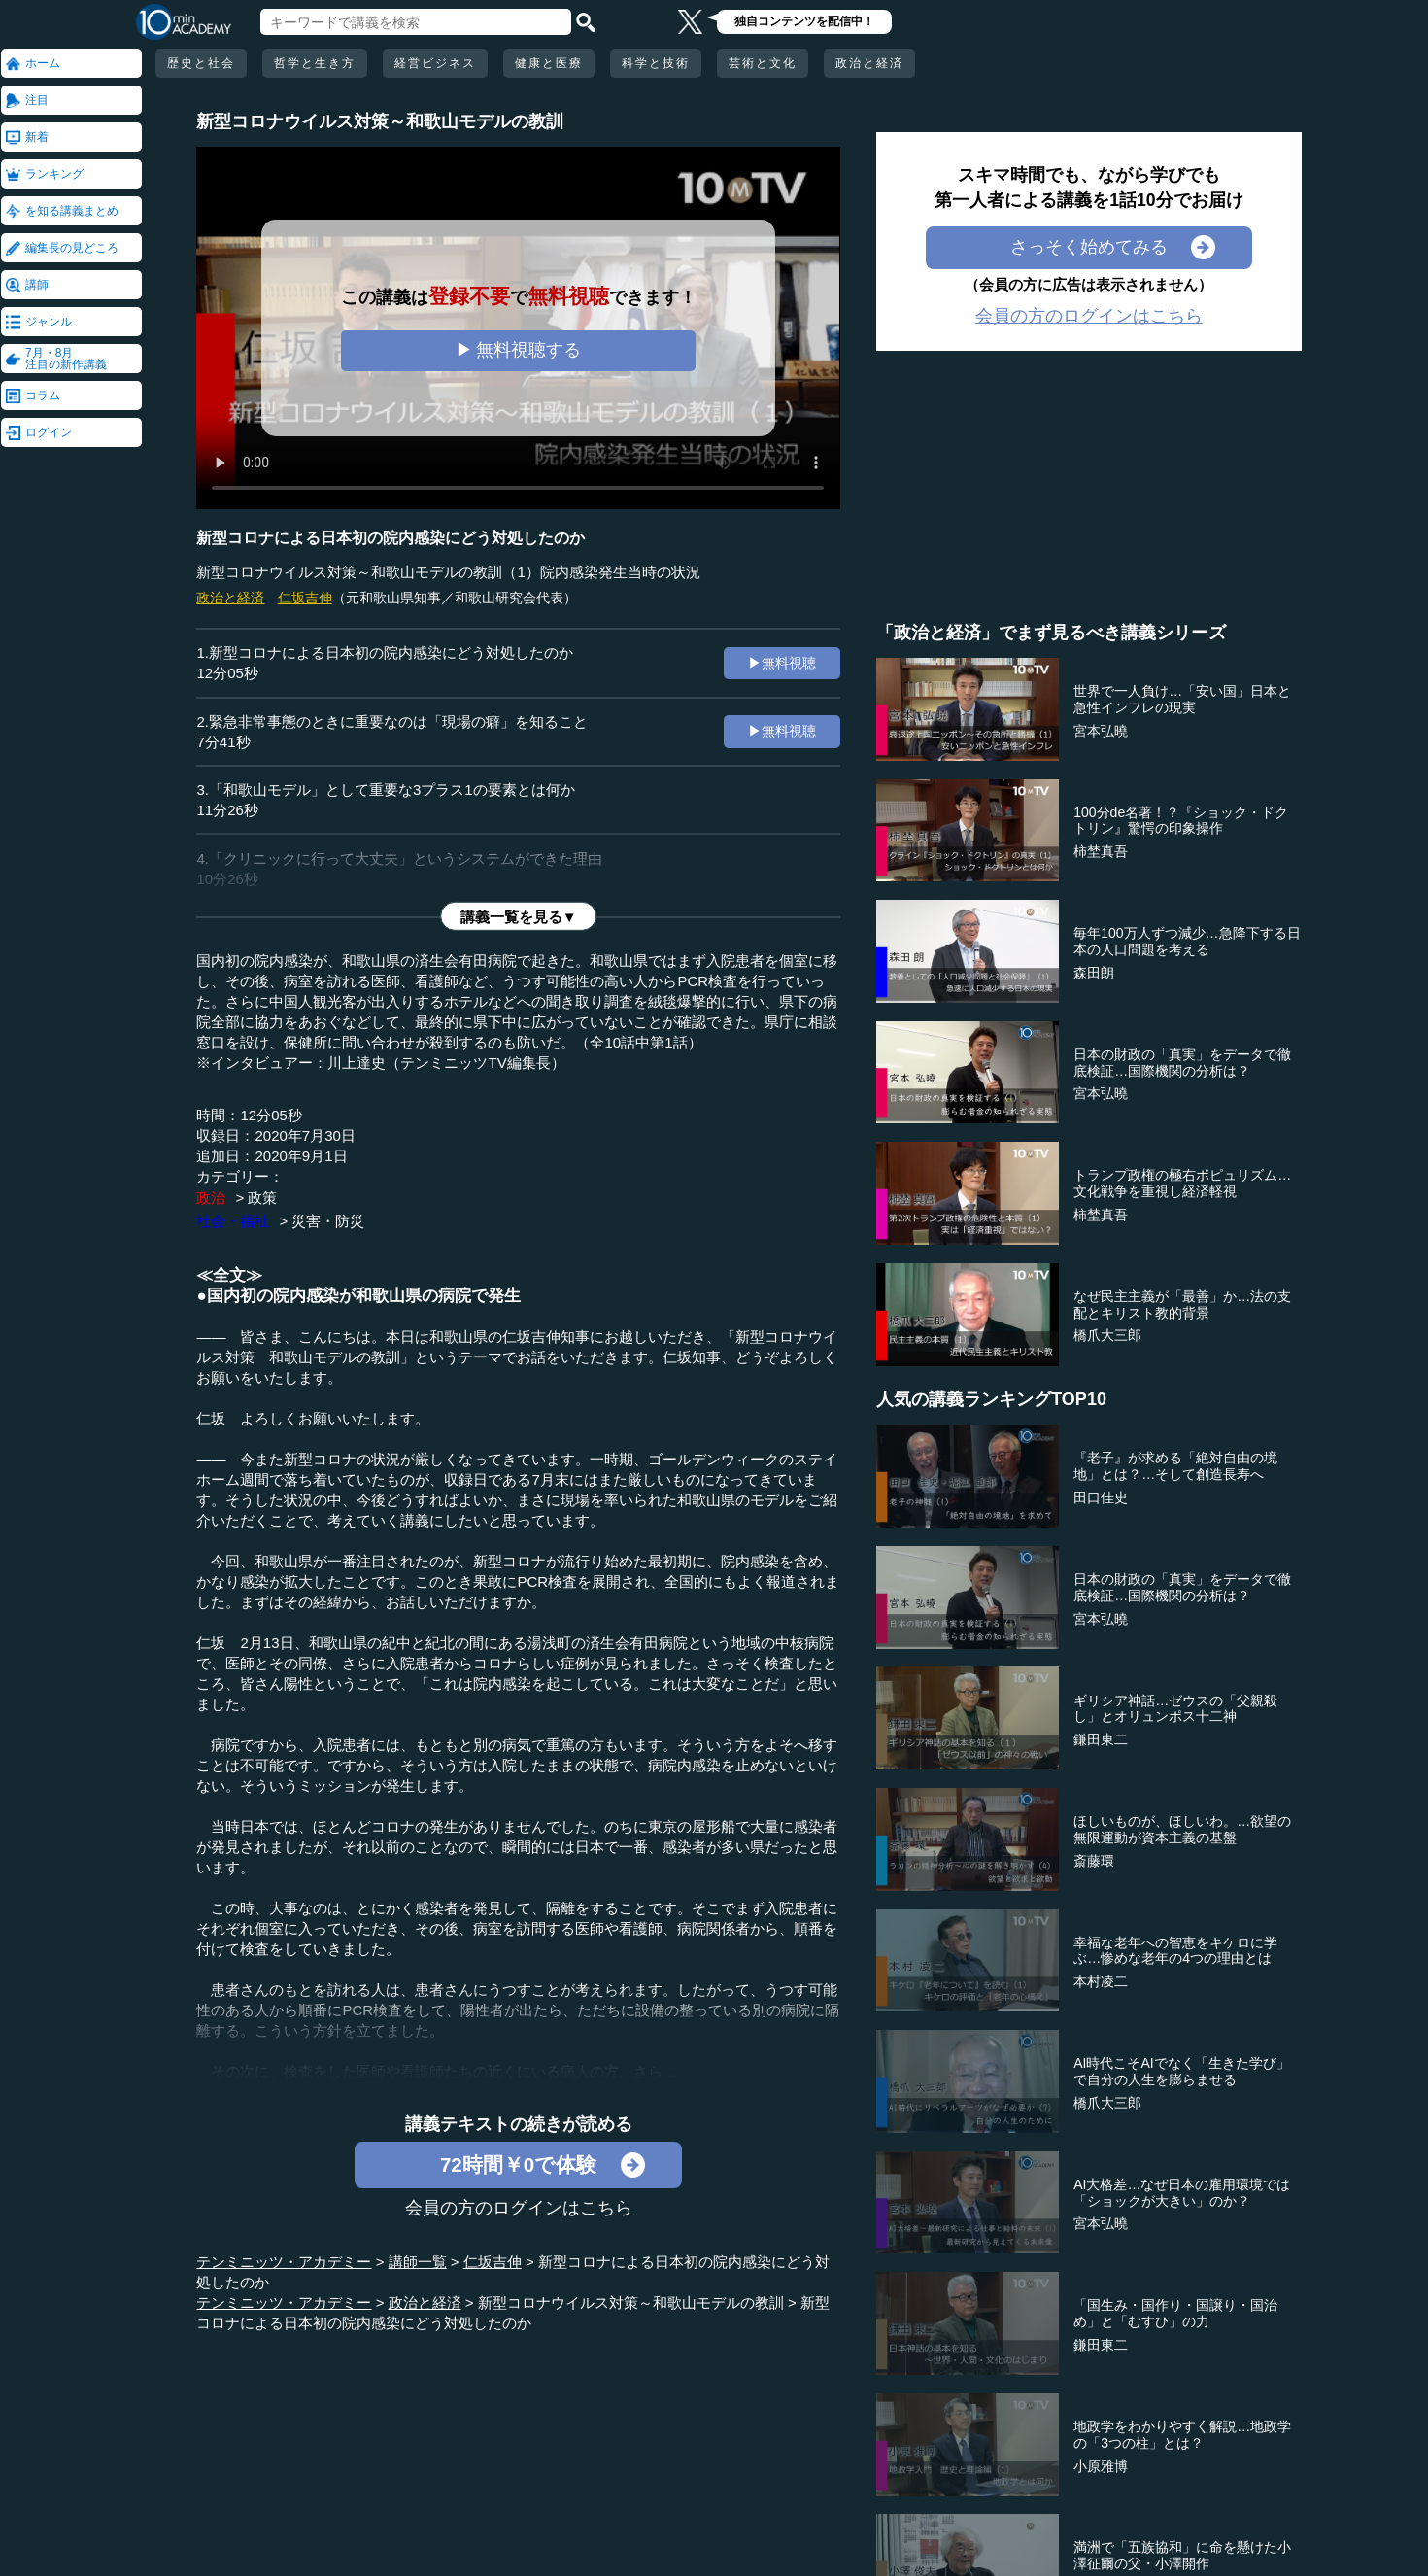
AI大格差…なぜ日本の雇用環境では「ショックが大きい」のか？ (1181, 2193)
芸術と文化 (763, 63)
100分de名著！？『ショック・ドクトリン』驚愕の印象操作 (1180, 821)
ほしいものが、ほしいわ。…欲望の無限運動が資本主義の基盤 (1182, 1829)
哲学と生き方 (315, 63)
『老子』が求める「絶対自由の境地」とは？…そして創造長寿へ (1175, 1466)
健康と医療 (549, 63)
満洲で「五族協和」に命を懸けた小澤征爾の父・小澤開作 (1182, 2555)
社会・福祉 (232, 1221)
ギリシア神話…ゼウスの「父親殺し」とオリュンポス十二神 (1175, 1709)
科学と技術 (656, 63)
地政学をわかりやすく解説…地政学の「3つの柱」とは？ (1182, 2435)
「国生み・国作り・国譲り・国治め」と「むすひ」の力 (1175, 2313)
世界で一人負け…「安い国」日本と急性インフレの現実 (1182, 699)
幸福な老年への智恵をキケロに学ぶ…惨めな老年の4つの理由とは (1175, 1951)
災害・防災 (327, 1221)
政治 (210, 1197)
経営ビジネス (435, 63)
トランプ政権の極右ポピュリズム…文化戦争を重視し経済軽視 (1182, 1183)
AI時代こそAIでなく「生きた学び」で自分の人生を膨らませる (1181, 2071)
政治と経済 (869, 63)
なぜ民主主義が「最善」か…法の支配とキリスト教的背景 (1182, 1304)
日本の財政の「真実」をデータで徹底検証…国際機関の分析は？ (1182, 1063)
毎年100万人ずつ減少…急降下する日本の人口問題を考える (1186, 941)
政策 (262, 1197)
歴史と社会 (201, 63)
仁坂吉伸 (305, 597)
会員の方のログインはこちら (518, 2207)
